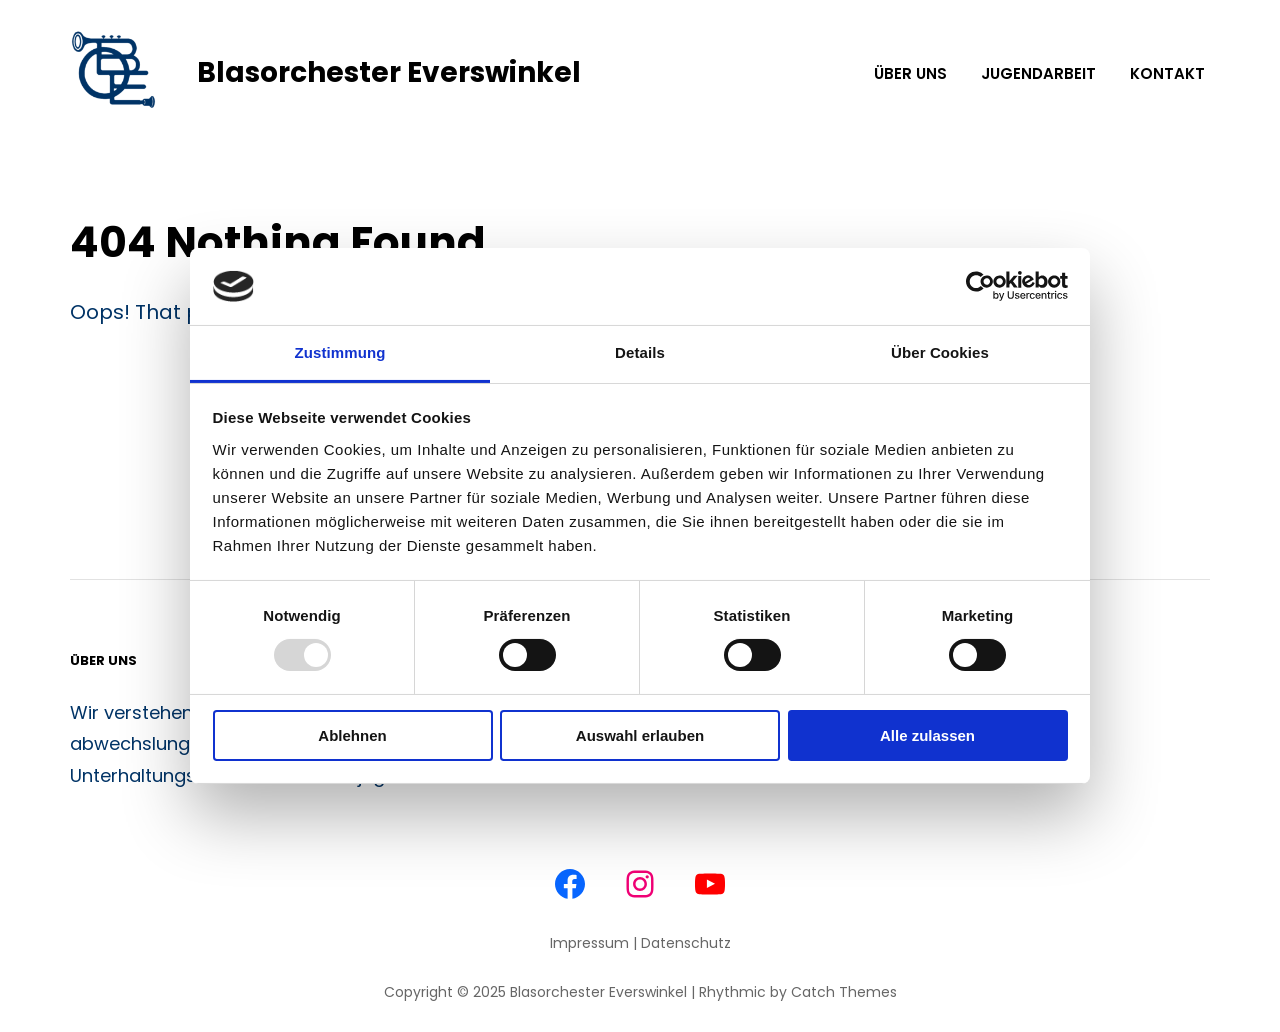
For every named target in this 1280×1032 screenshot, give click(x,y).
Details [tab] (640, 352)
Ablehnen (352, 735)
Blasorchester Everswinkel (389, 72)
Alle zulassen (927, 735)
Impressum (589, 943)
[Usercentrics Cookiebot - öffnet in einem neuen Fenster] (980, 286)
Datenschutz (686, 943)
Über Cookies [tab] (940, 352)
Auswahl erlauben (640, 735)
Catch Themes (844, 992)
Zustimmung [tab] (340, 352)
